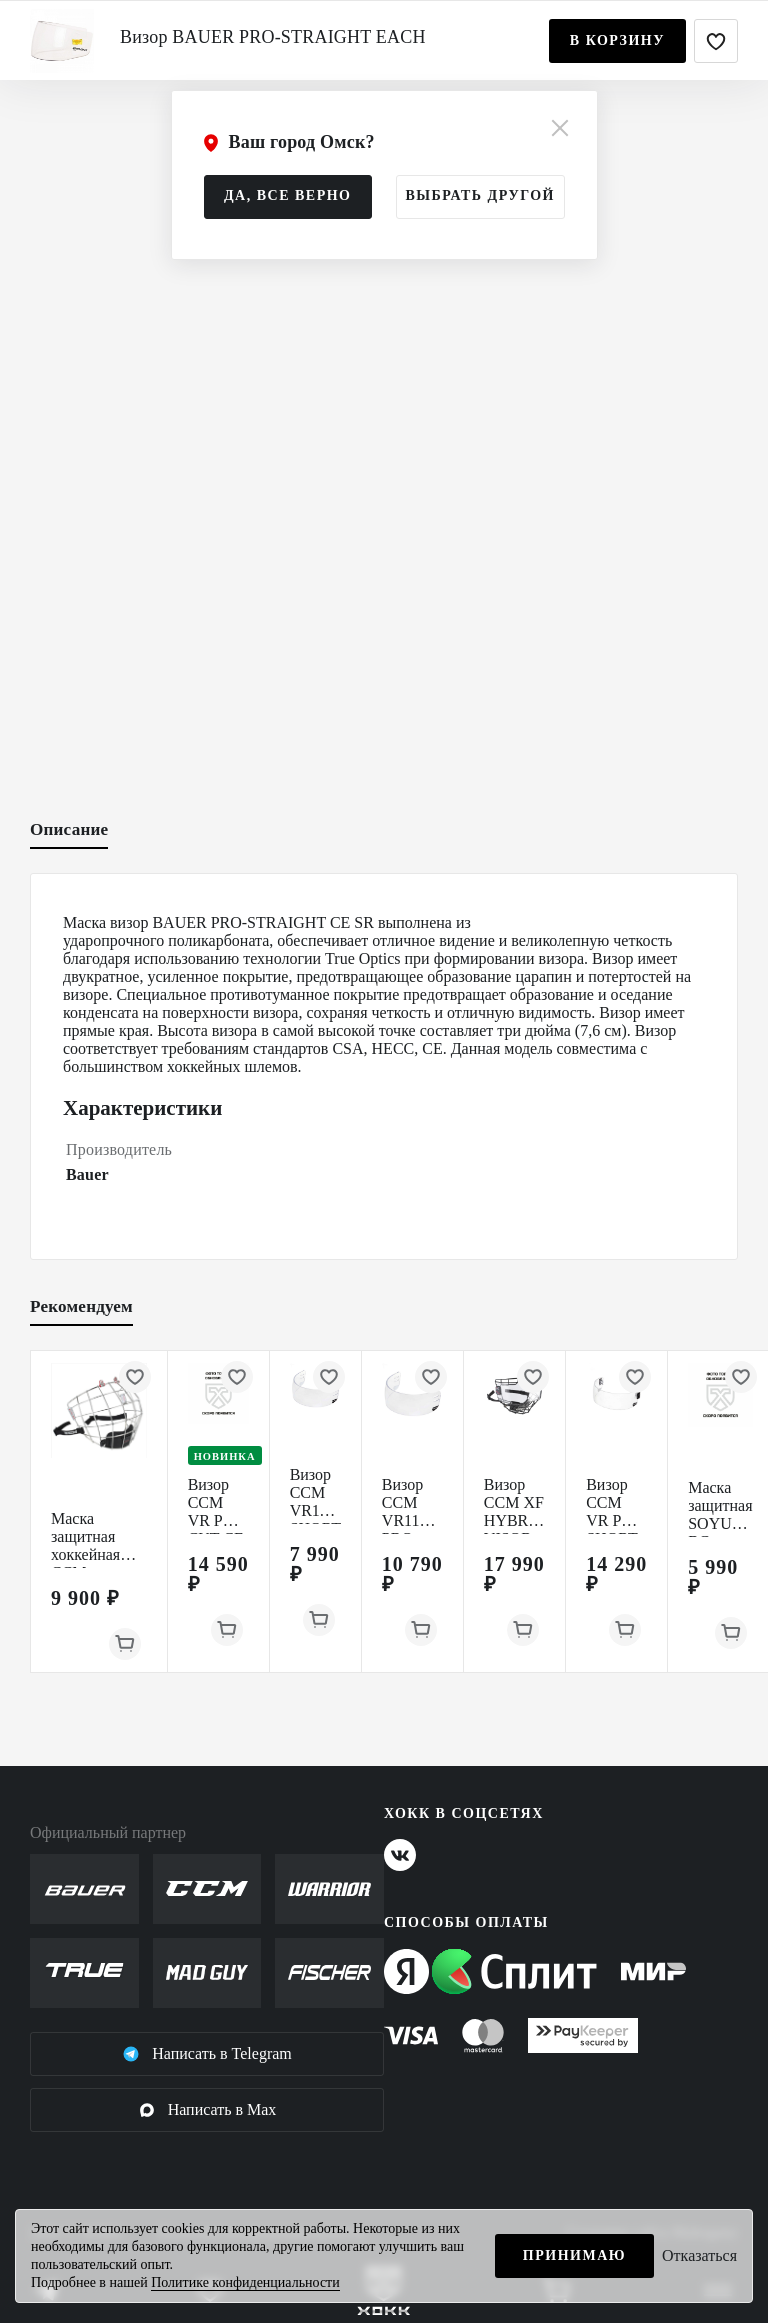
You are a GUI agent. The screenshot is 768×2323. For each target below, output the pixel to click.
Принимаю (574, 2255)
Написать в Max (207, 2110)
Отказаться (699, 2255)
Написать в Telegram (207, 2054)
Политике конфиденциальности (245, 2282)
